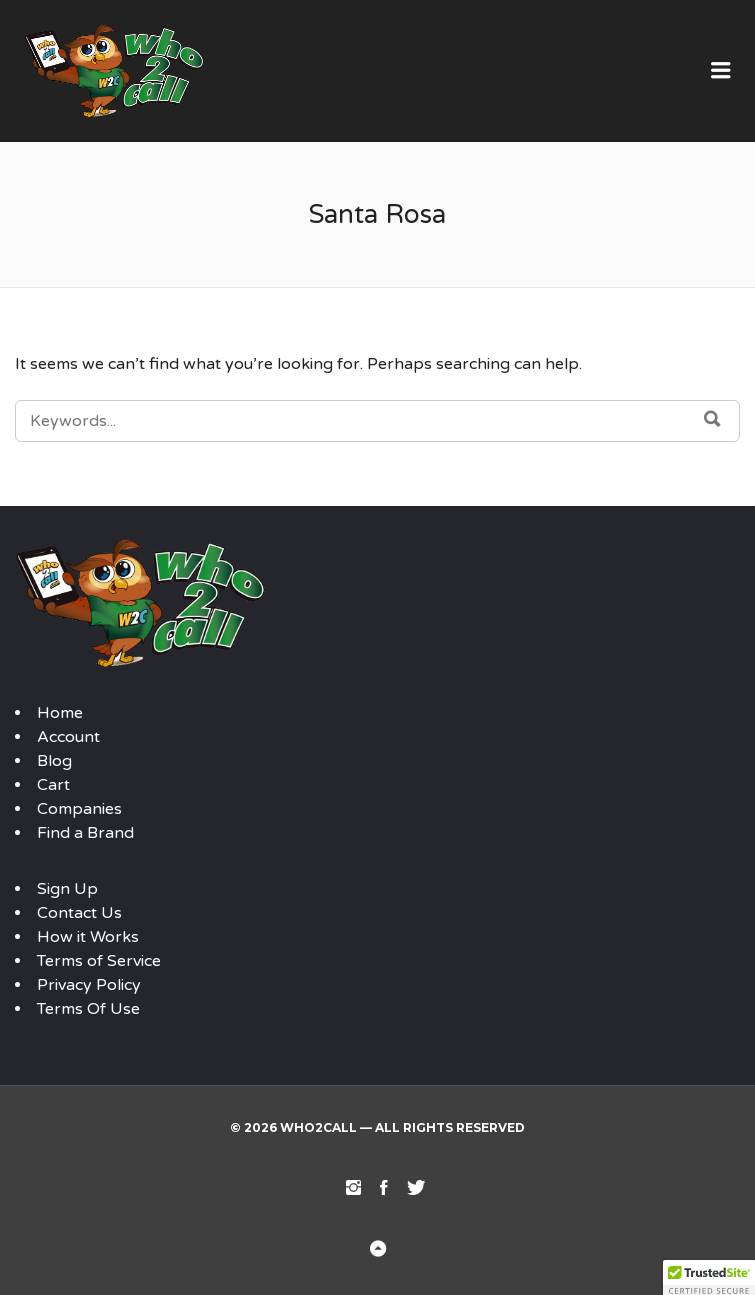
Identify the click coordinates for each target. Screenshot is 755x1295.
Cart (53, 785)
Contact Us (79, 913)
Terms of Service (99, 961)
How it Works (88, 937)
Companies (79, 809)
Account (68, 737)
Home (60, 713)
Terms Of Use (88, 1009)
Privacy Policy (89, 985)
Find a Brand (85, 833)
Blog (54, 761)
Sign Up (67, 889)
